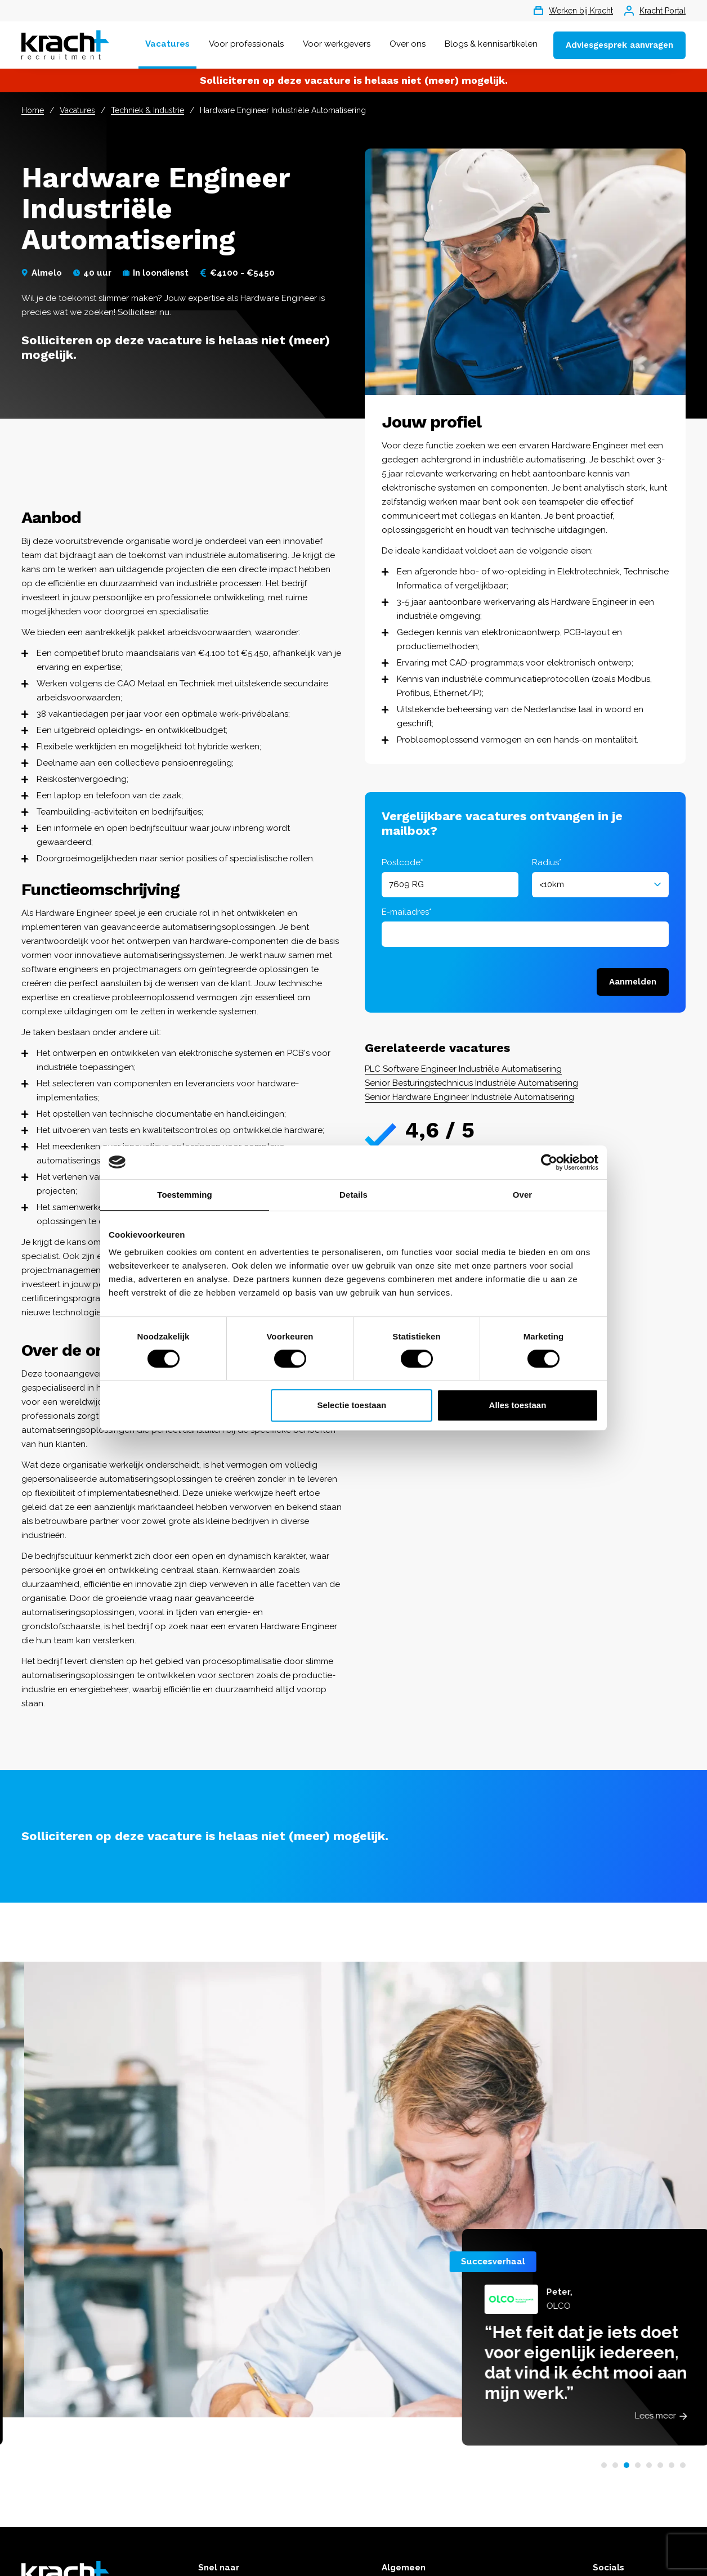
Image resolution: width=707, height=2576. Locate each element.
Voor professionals (246, 44)
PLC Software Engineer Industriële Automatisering (463, 1069)
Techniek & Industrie (147, 110)
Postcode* (402, 862)
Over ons (408, 44)
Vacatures (167, 44)
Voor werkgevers (336, 44)
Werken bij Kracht (573, 10)
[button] (604, 2465)
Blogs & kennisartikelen (491, 44)
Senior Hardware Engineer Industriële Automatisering (469, 1097)
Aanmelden (632, 982)
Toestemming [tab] (184, 1194)
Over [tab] (523, 1194)
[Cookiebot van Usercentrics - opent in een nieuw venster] (549, 1162)
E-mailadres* (407, 912)
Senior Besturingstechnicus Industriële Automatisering (471, 1083)
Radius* (547, 862)
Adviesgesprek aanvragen (619, 45)
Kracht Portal (655, 11)
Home (32, 110)
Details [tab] (353, 1194)
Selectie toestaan (352, 1405)
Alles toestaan (518, 1405)
